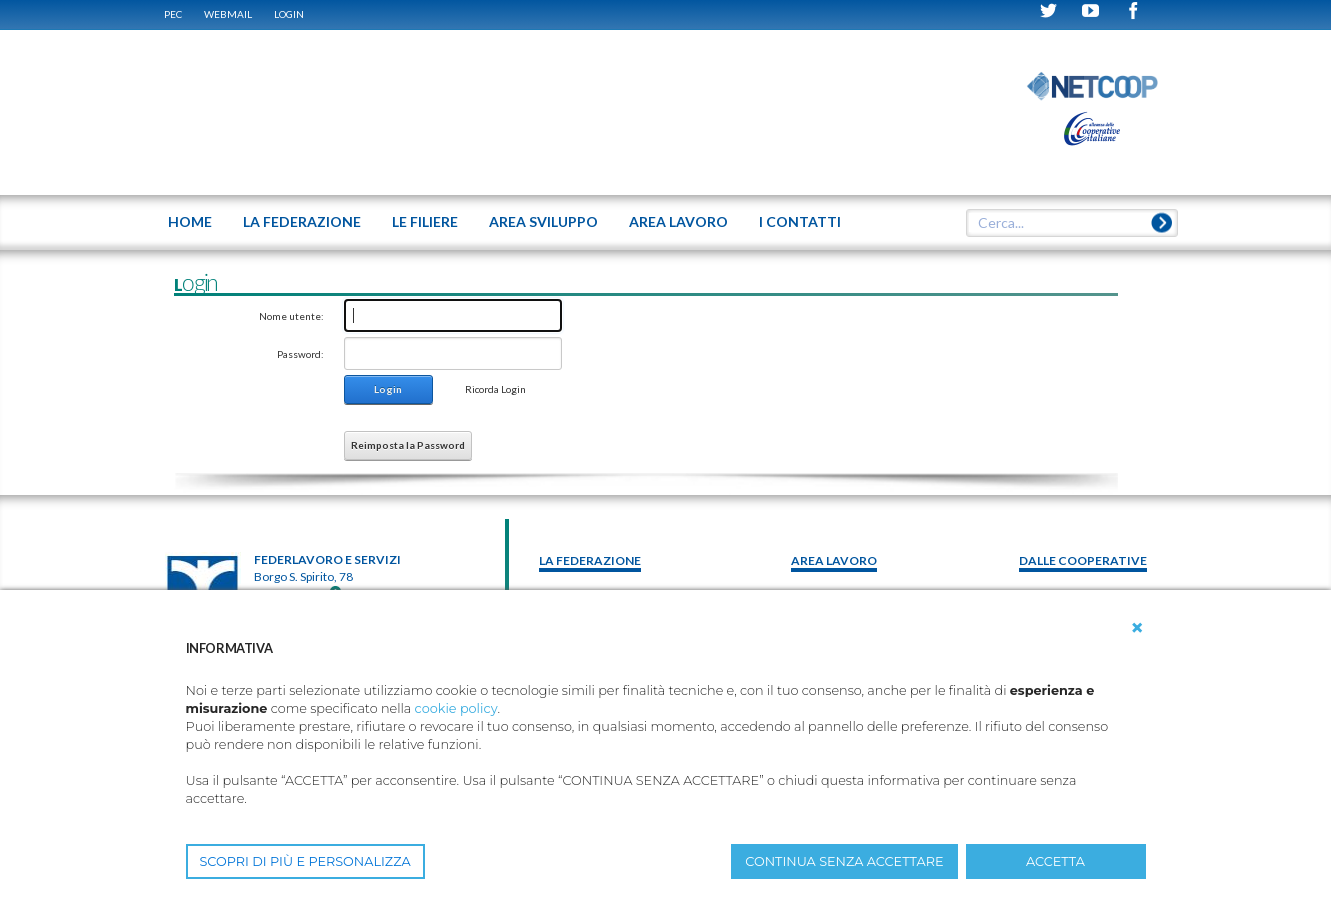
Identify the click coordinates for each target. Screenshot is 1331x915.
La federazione (590, 560)
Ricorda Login (495, 389)
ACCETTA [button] (1055, 861)
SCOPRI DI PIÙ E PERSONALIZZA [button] (305, 861)
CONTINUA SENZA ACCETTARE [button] (844, 861)
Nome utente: (291, 316)
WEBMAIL (228, 14)
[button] (1137, 628)
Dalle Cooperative (1083, 560)
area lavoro (834, 560)
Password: (300, 354)
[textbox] (1064, 223)
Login (289, 14)
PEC (173, 14)
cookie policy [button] (456, 708)
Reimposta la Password (408, 445)
